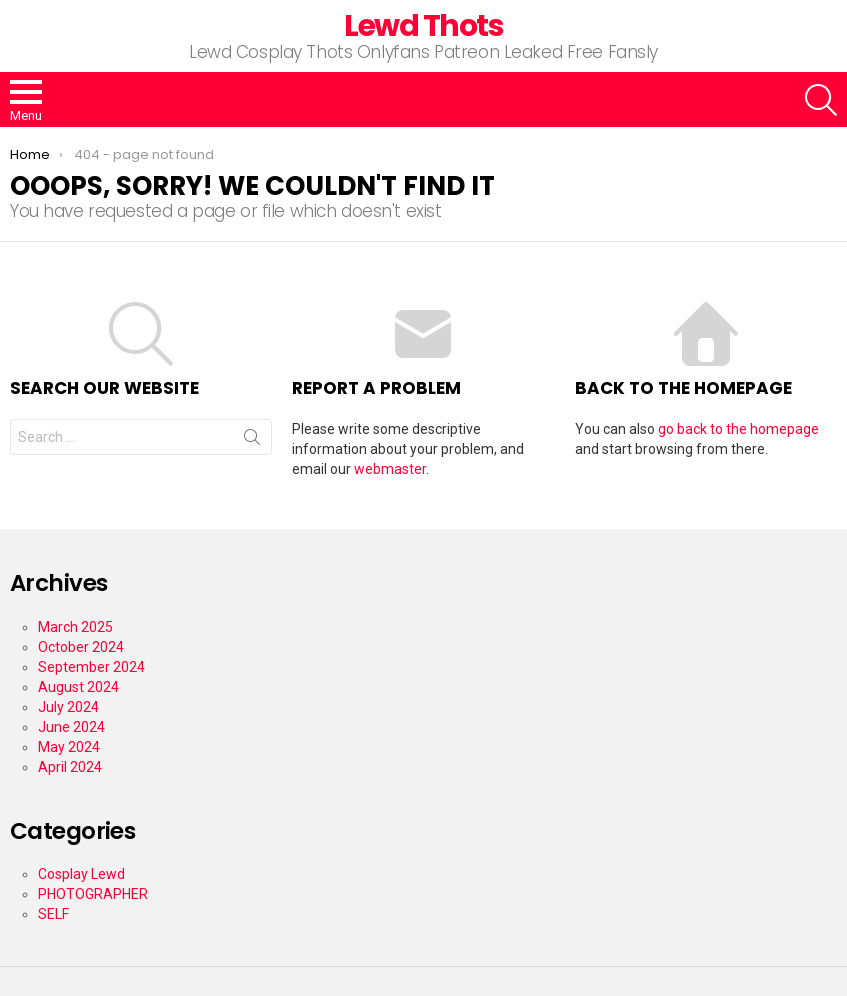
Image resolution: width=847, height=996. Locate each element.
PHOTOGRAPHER (93, 894)
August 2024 (78, 687)
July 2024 (68, 707)
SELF (53, 914)
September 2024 (91, 667)
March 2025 (75, 627)
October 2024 (81, 647)
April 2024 (70, 767)
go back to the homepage (738, 429)
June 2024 (71, 727)
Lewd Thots (423, 26)
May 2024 (69, 747)
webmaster (390, 469)
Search (252, 441)
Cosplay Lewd (81, 874)
